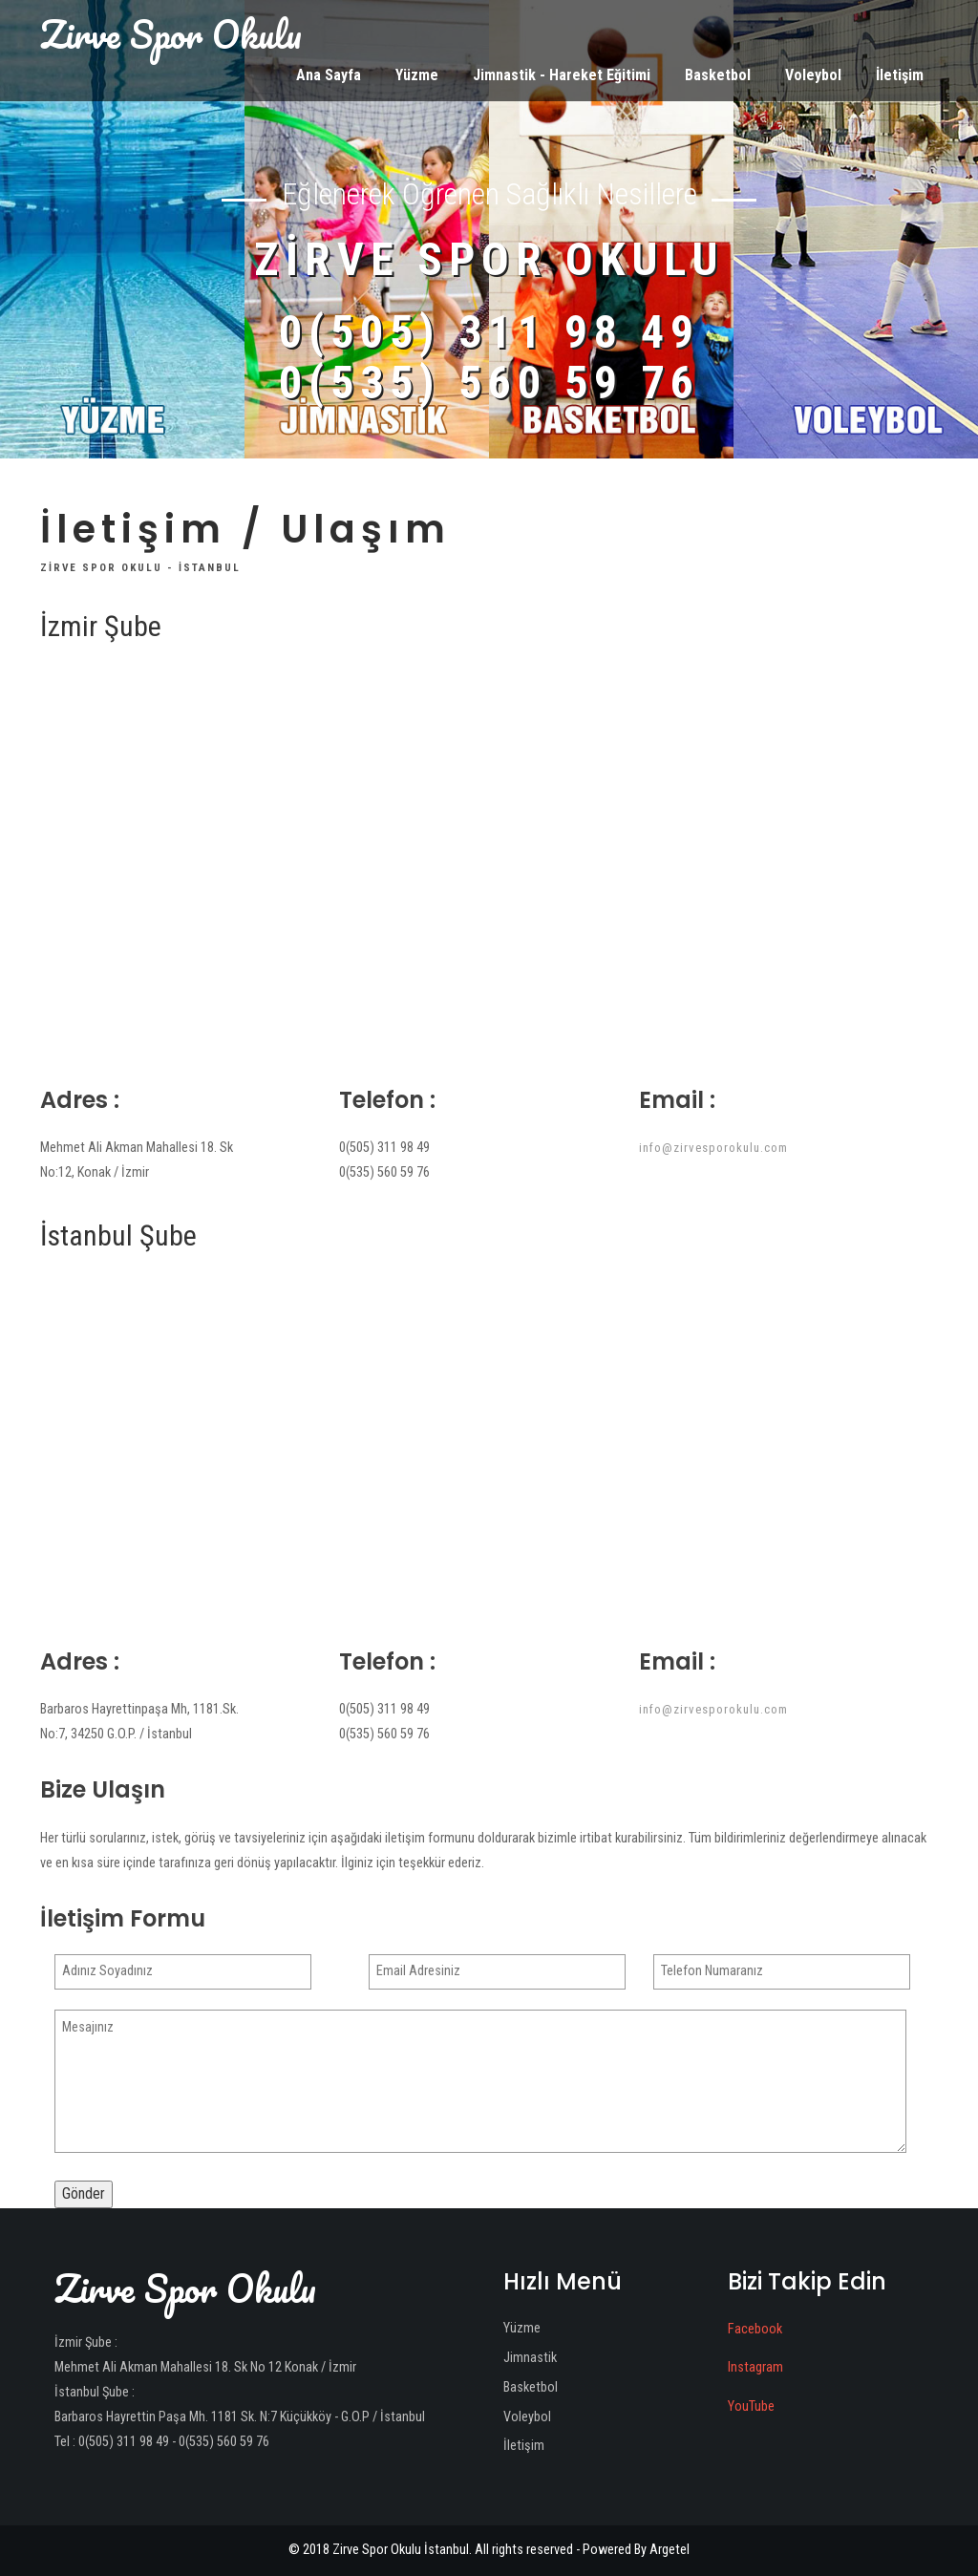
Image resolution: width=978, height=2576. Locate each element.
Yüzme (416, 75)
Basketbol (718, 75)
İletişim (900, 75)
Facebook (755, 2329)
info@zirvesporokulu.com (713, 1147)
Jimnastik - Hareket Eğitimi (561, 75)
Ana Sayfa (328, 75)
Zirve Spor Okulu (171, 34)
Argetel (669, 2550)
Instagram (755, 2367)
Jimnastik (530, 2358)
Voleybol (813, 75)
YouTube (751, 2406)
